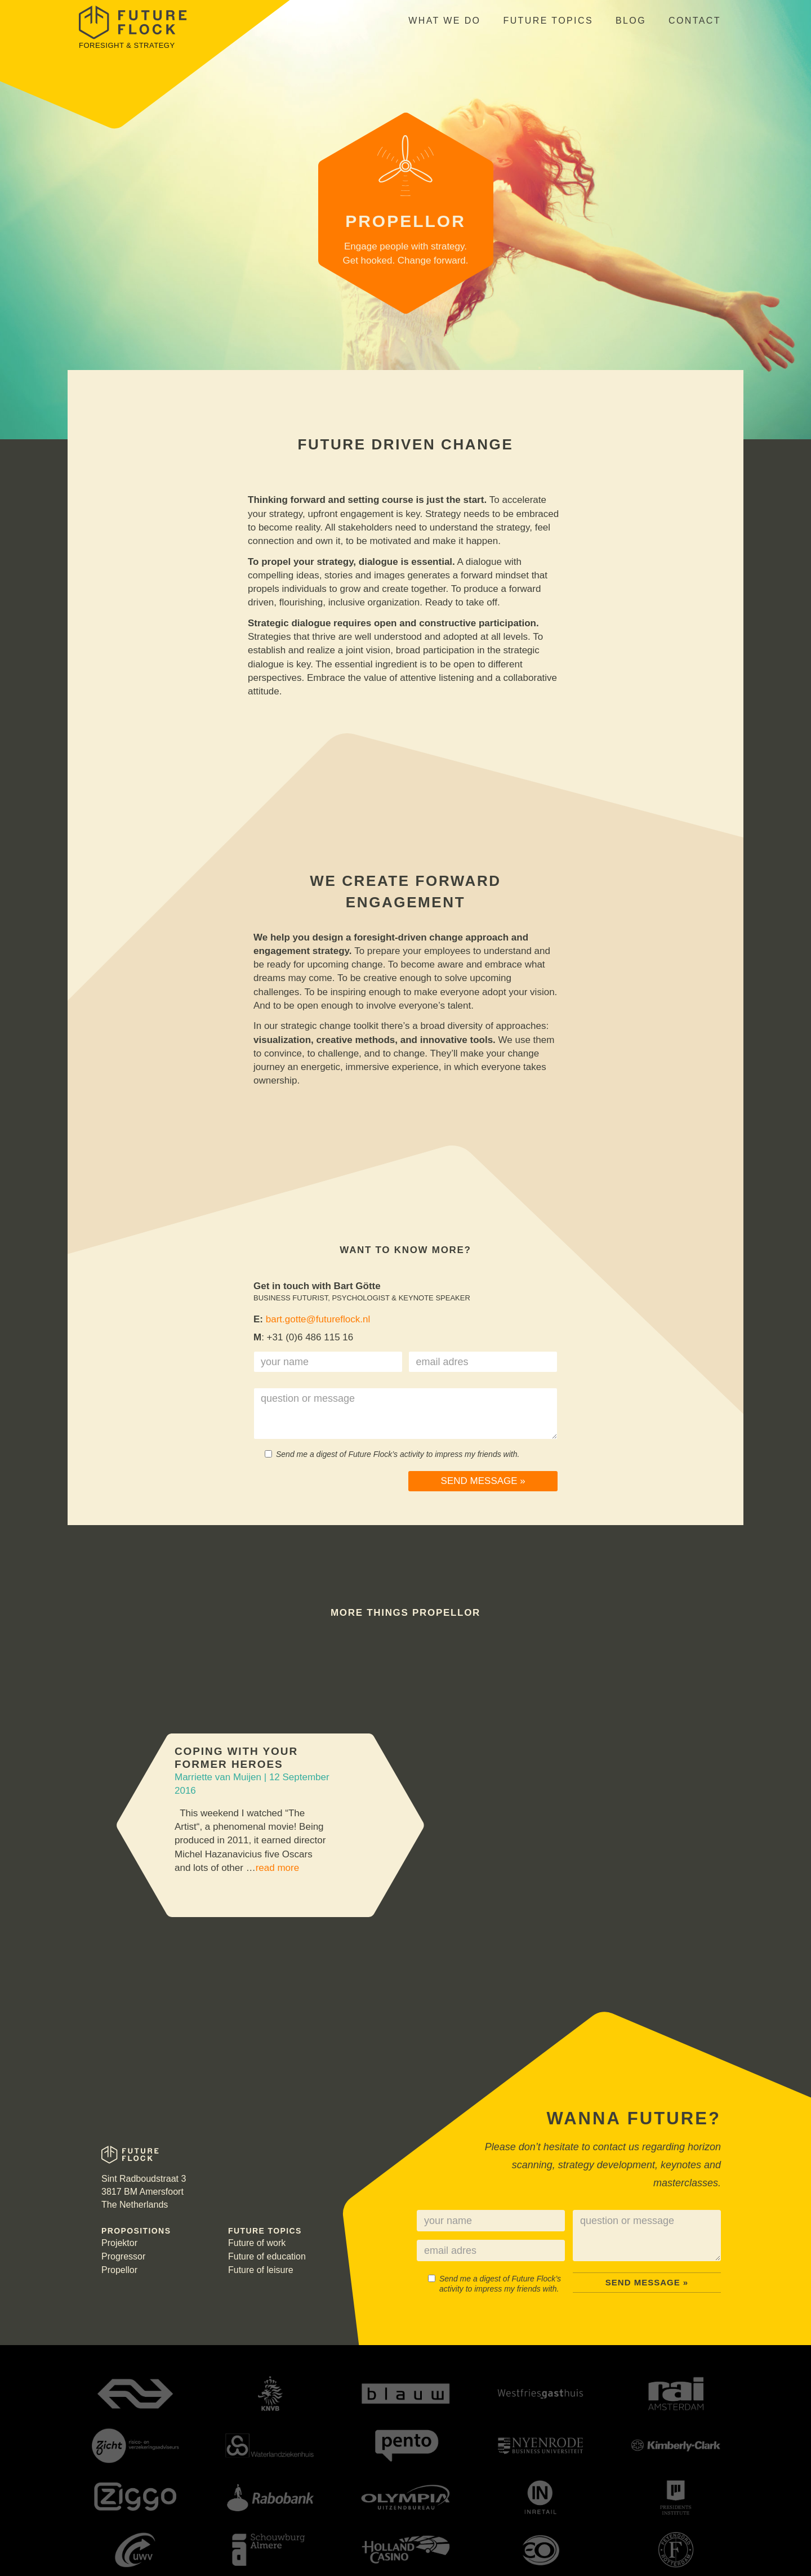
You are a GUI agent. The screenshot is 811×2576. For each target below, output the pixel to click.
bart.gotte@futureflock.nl (318, 1319)
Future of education (267, 2256)
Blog (631, 20)
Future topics (548, 20)
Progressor (123, 2256)
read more (277, 1867)
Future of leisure (260, 2270)
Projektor (119, 2243)
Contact (695, 20)
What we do (444, 20)
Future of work (257, 2243)
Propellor (119, 2270)
